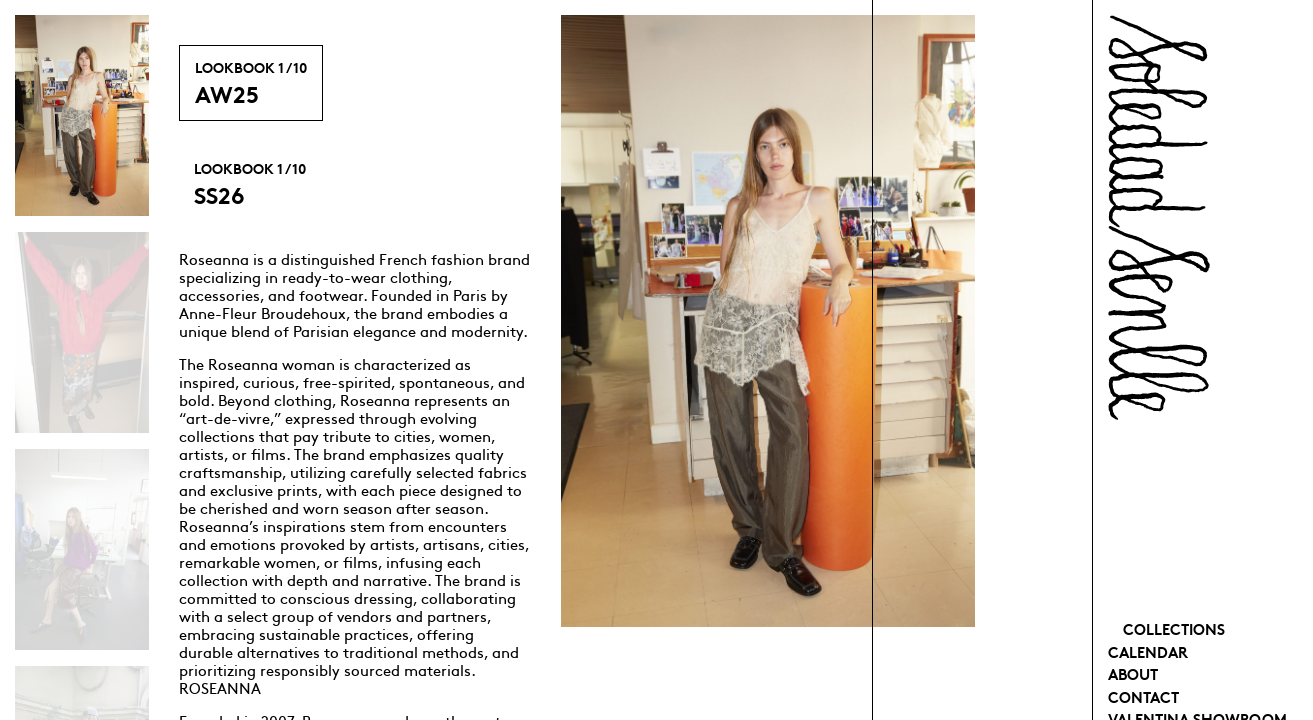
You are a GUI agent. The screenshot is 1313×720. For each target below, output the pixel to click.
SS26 (250, 184)
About (1133, 673)
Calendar (1148, 651)
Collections (1174, 628)
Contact (1143, 696)
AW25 (251, 83)
